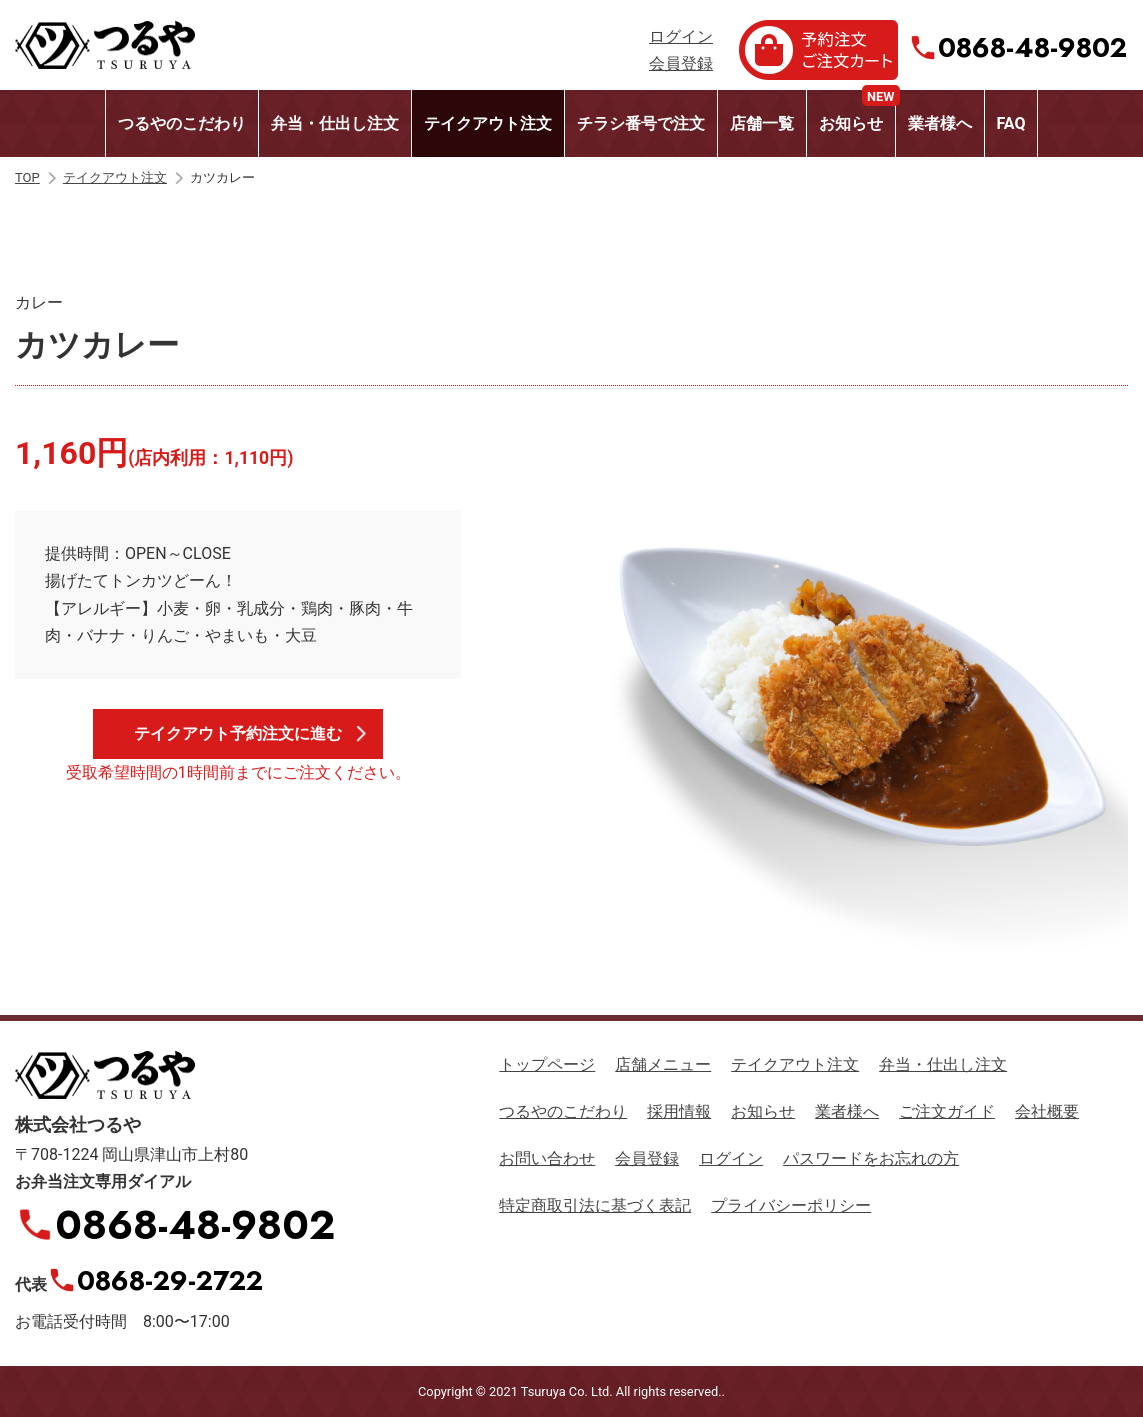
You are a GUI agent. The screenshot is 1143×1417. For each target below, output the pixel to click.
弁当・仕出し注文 (335, 123)
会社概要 (1047, 1111)
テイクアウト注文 (488, 123)
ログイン (681, 36)
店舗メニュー (663, 1064)
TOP (27, 177)
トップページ (547, 1064)
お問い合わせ (547, 1158)
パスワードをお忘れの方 (871, 1158)
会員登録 (681, 63)
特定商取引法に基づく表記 (595, 1205)
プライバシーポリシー (791, 1205)
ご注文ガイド (947, 1111)
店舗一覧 (762, 123)
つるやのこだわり (182, 123)
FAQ (1011, 123)
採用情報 (679, 1111)
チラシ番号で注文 (641, 123)
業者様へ (940, 123)
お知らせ (857, 111)
